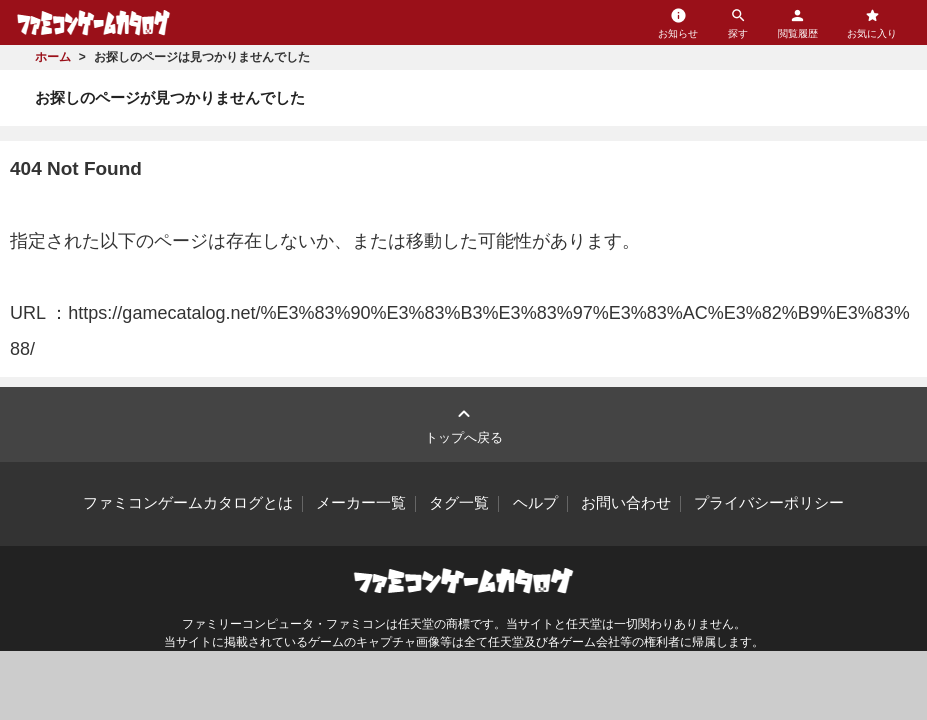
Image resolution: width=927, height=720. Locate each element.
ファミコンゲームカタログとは (188, 503)
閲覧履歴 (798, 23)
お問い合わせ (626, 503)
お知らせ (678, 23)
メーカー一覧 (361, 503)
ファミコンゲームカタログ (93, 22)
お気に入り (872, 23)
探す (738, 23)
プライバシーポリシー (769, 503)
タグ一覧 (459, 503)
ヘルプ (535, 503)
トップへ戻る (464, 423)
